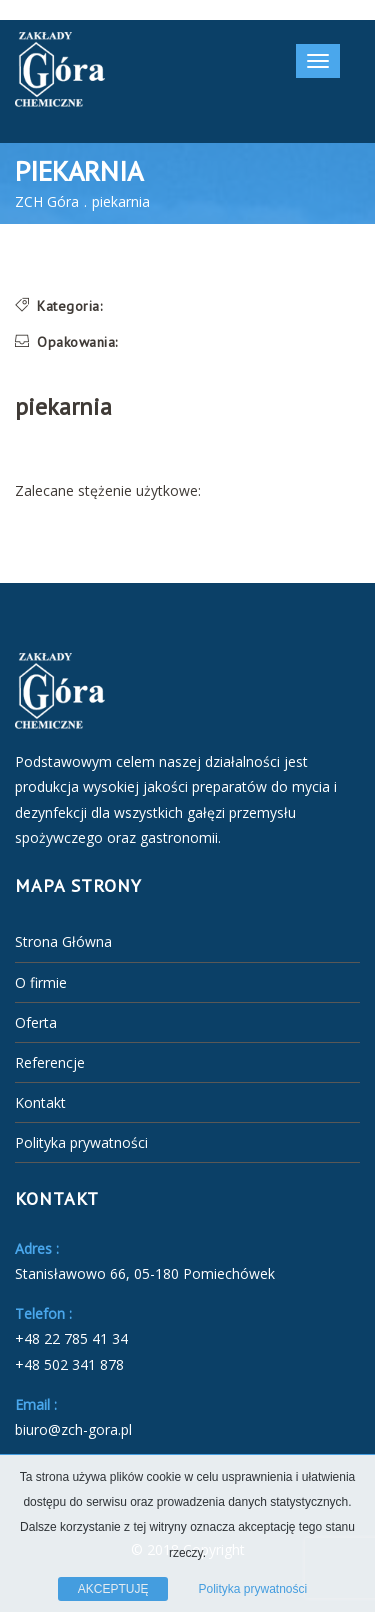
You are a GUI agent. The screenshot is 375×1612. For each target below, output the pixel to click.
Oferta (36, 1022)
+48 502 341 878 (69, 1364)
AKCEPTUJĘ (113, 1589)
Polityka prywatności (81, 1142)
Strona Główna (63, 941)
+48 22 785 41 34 (71, 1338)
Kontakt (40, 1102)
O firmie (41, 982)
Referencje (50, 1062)
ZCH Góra (47, 201)
